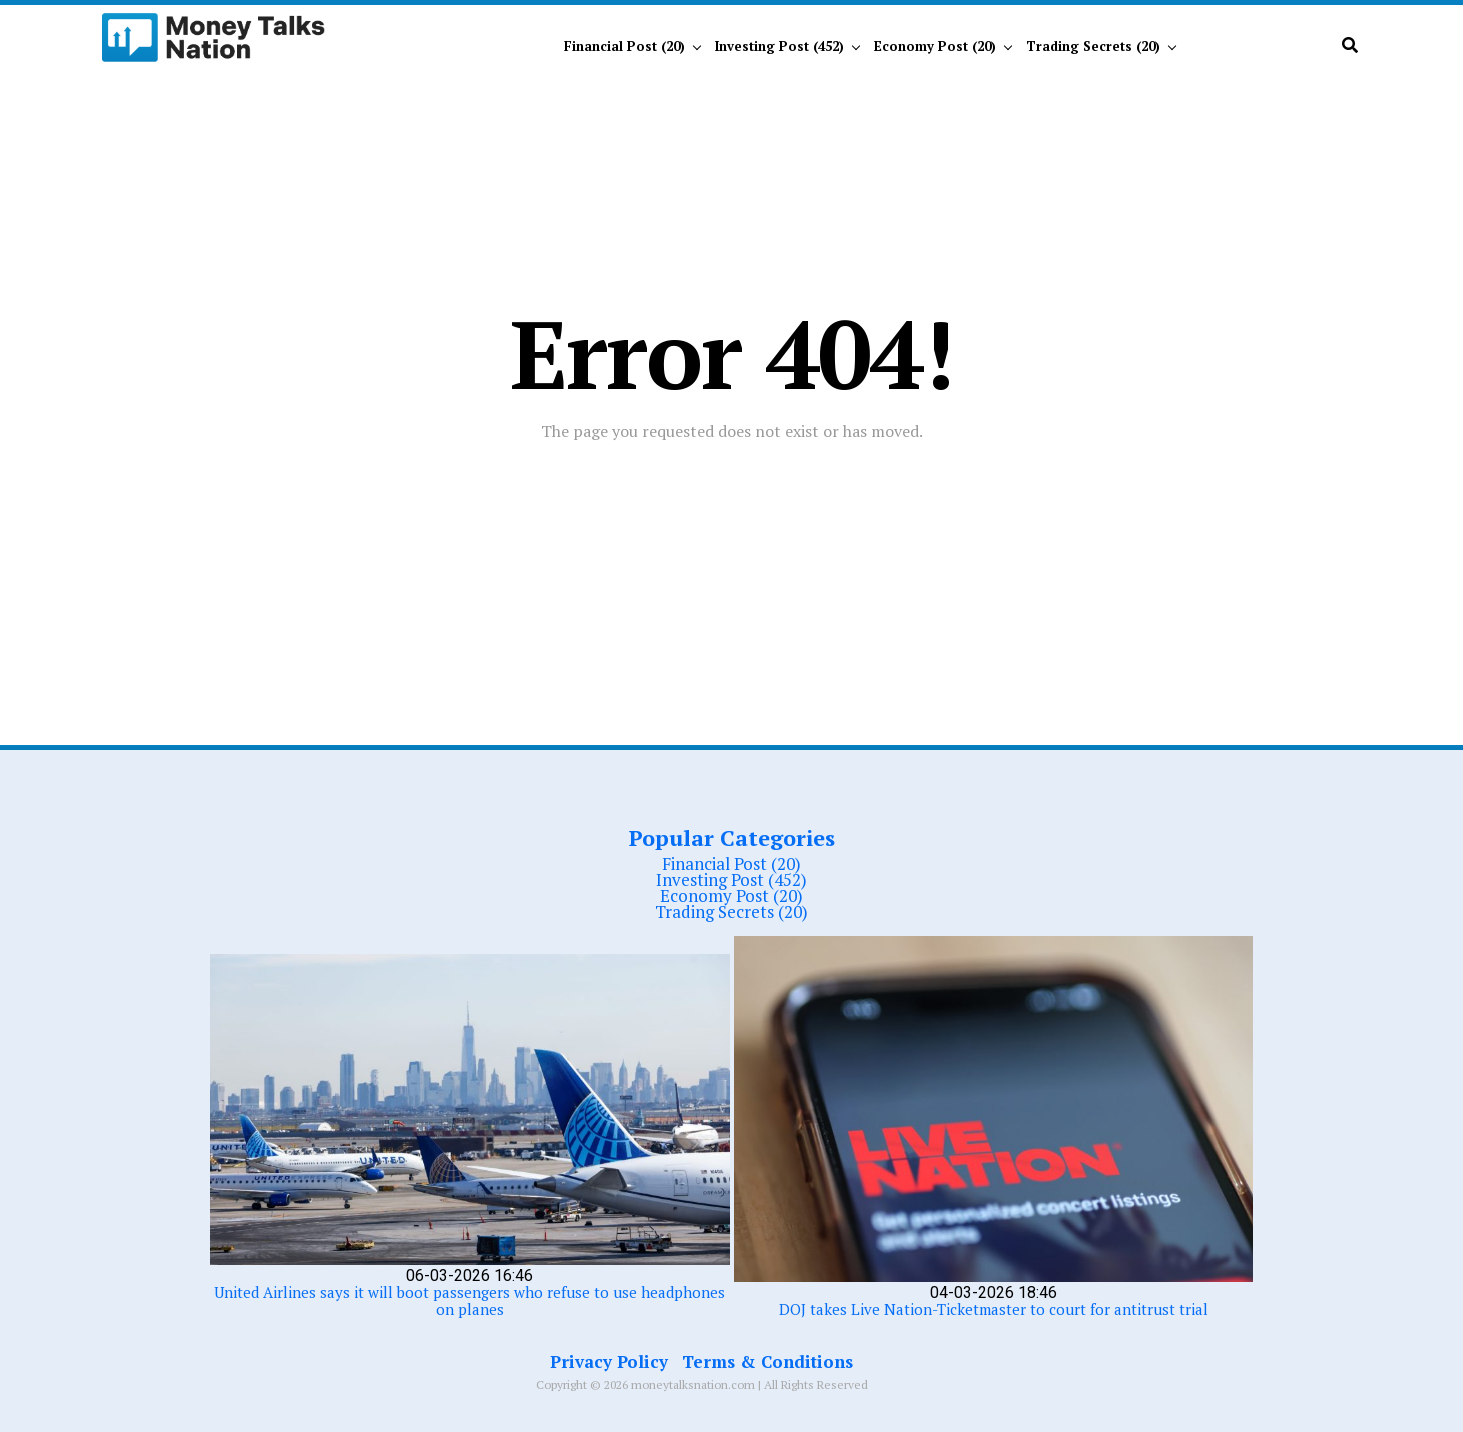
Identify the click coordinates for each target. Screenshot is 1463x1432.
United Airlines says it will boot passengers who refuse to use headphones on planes (469, 1300)
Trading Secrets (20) (1093, 46)
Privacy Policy (609, 1361)
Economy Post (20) (935, 46)
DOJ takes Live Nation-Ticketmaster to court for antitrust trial (993, 1309)
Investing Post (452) (779, 46)
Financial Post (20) (624, 46)
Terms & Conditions (767, 1361)
